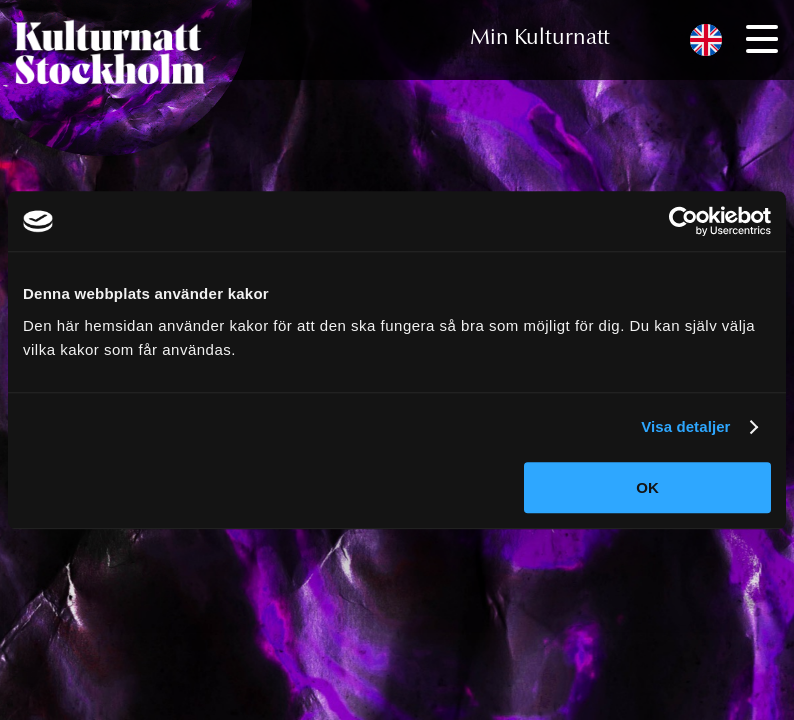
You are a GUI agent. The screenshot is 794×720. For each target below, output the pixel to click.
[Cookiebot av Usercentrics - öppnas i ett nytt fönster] (683, 221)
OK (647, 487)
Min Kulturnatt (540, 39)
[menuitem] (706, 40)
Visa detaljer (685, 426)
